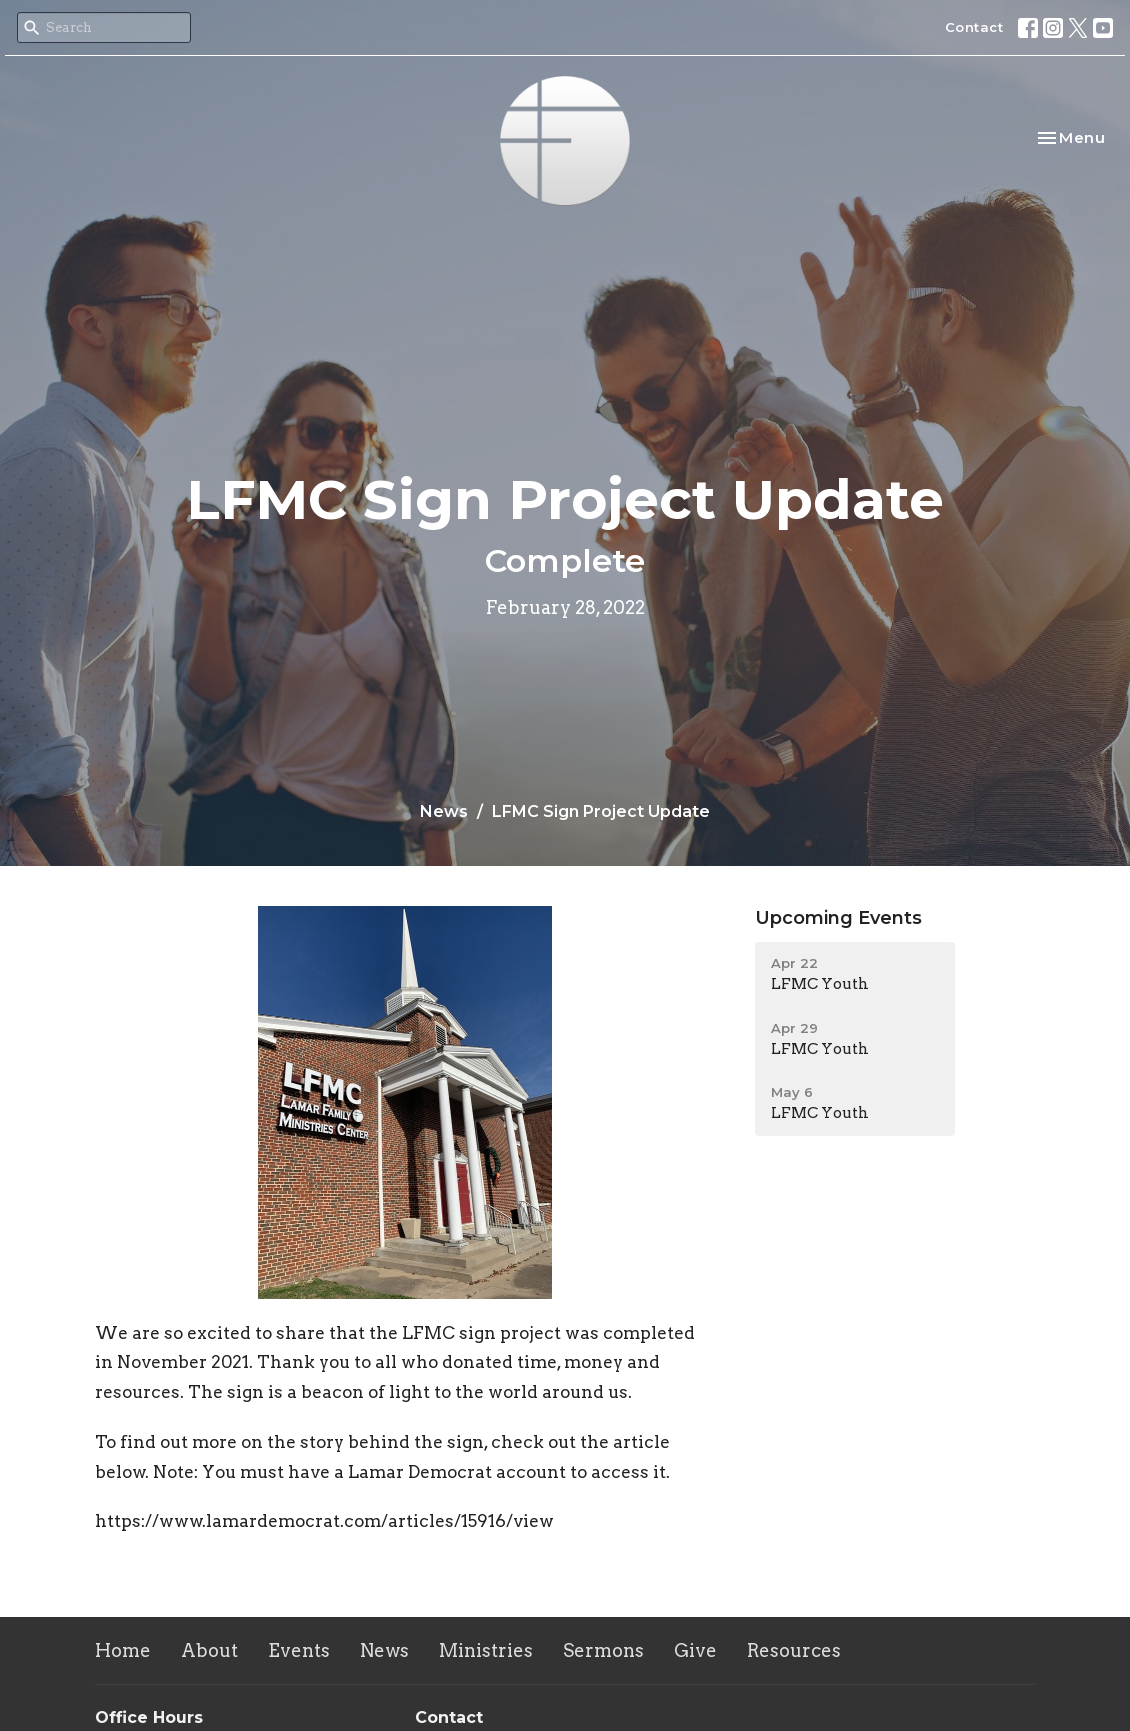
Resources (794, 1650)
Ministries (486, 1650)
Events (299, 1650)
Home (123, 1650)
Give (695, 1650)
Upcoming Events (838, 918)
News (444, 811)
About (209, 1650)
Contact (974, 27)
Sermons (603, 1650)
